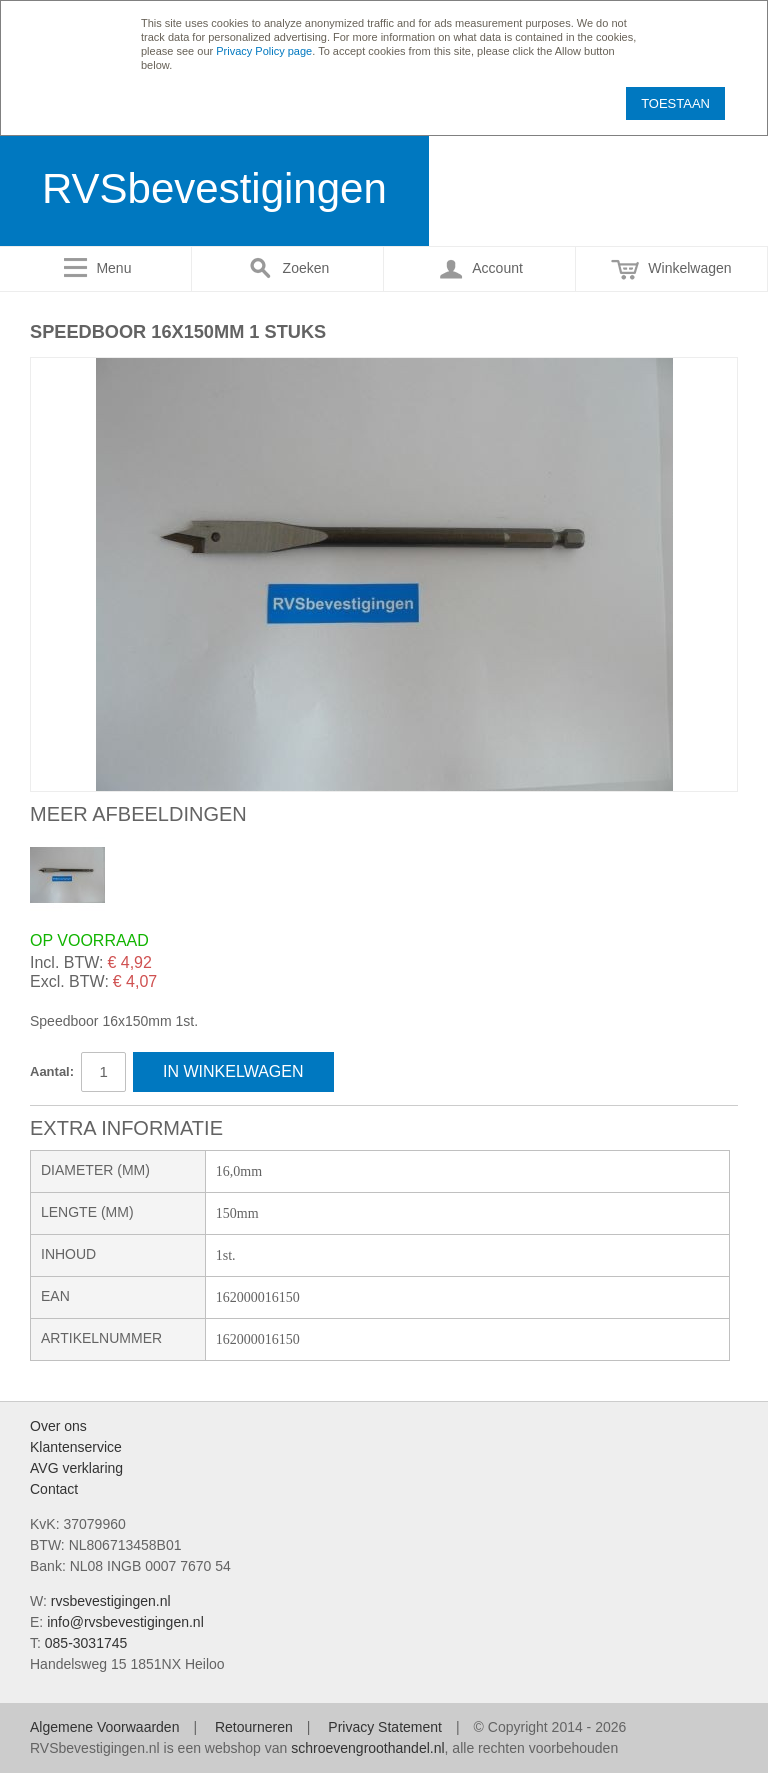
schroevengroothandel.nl (367, 1748)
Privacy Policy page (264, 51)
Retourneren (254, 1727)
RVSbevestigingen (214, 188)
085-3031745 (86, 1643)
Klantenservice (76, 1447)
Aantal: (52, 1071)
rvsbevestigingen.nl (111, 1601)
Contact (54, 1489)
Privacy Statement (385, 1727)
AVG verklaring (76, 1468)
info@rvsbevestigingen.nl (125, 1622)
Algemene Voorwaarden (104, 1727)
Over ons (58, 1426)
